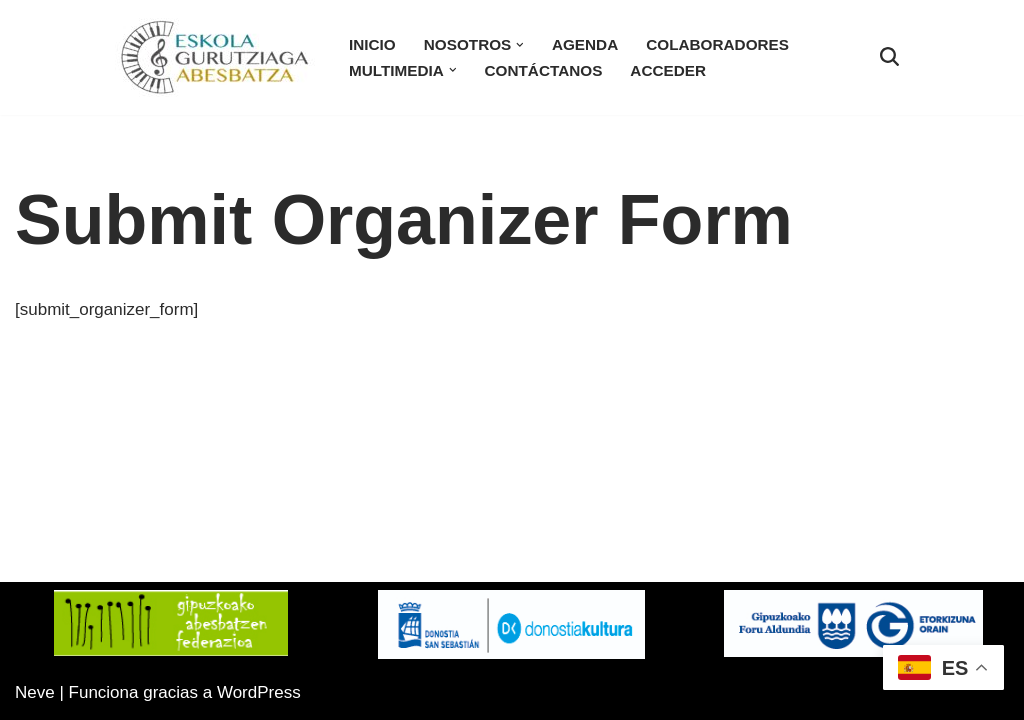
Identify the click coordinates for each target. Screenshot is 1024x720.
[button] (520, 45)
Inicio (372, 44)
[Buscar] (889, 56)
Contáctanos (544, 70)
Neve (35, 692)
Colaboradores (717, 44)
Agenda (585, 44)
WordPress (259, 692)
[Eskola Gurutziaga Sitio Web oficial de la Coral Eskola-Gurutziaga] (215, 57)
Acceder (668, 70)
